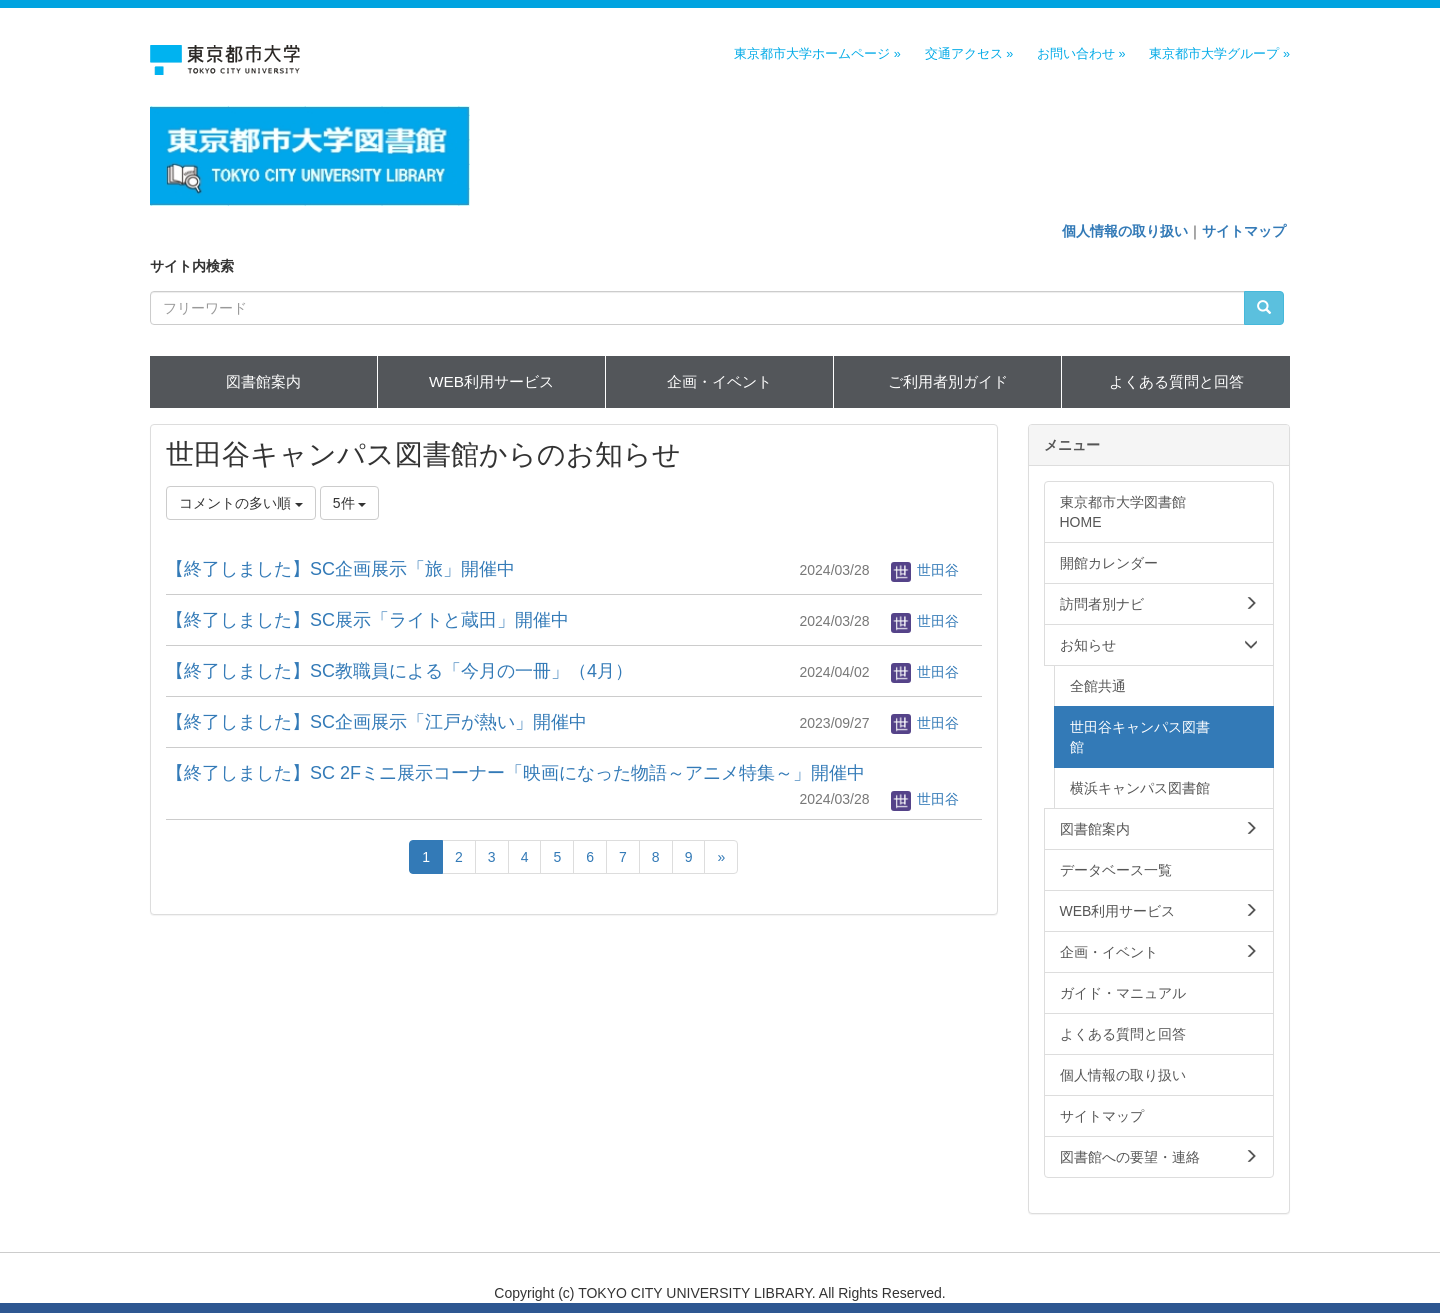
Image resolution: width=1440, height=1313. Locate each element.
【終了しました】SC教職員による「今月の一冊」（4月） (399, 671)
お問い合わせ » (1081, 54)
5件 (350, 503)
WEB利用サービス (491, 381)
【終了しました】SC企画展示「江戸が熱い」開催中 (376, 722)
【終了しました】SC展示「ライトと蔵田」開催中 (367, 620)
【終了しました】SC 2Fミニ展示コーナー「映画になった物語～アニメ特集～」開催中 (515, 773)
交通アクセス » (969, 54)
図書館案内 (263, 381)
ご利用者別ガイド (948, 381)
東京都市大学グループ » (1219, 54)
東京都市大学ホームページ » (817, 54)
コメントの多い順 (241, 503)
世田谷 (925, 570)
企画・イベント (719, 381)
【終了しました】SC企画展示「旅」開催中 (340, 569)
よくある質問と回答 (1176, 381)
